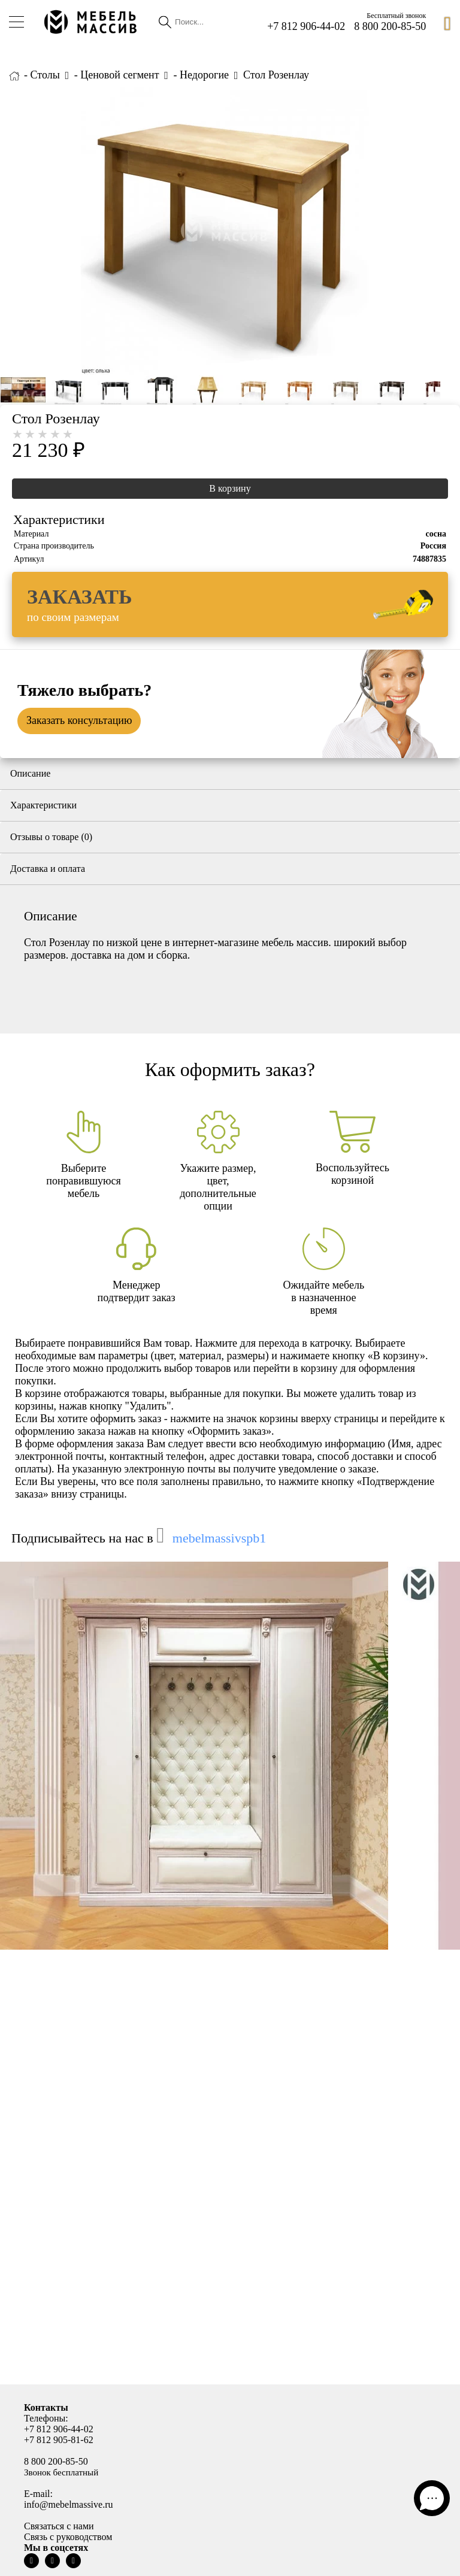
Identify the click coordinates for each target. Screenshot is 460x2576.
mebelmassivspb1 (219, 1538)
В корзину (229, 488)
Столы (45, 75)
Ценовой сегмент (119, 75)
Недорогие (204, 75)
